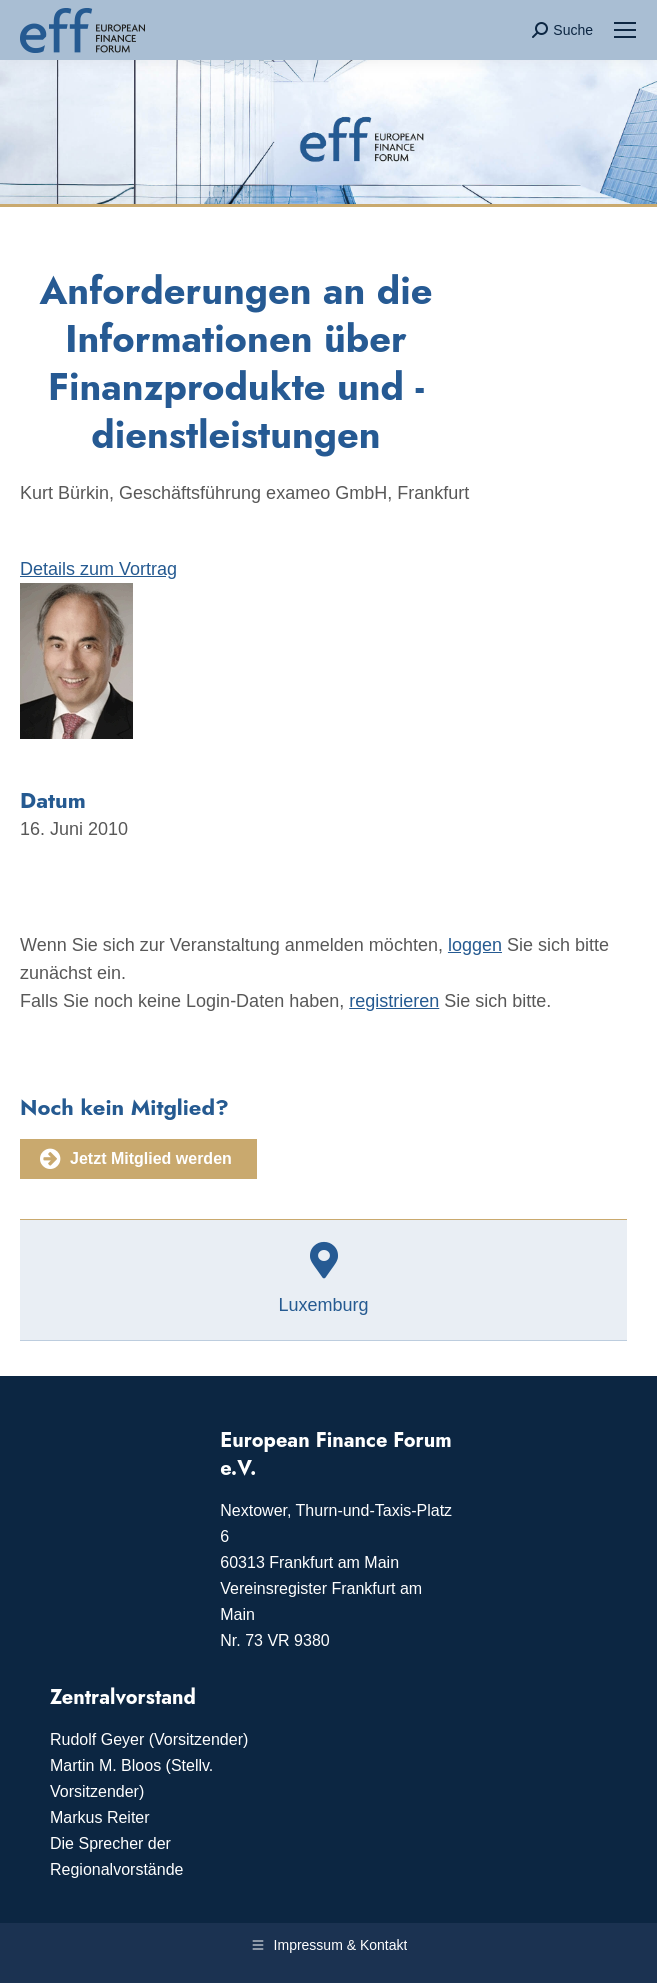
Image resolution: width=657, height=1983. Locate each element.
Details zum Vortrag (98, 569)
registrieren (394, 1001)
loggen (475, 945)
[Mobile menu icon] (625, 30)
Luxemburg (323, 1305)
